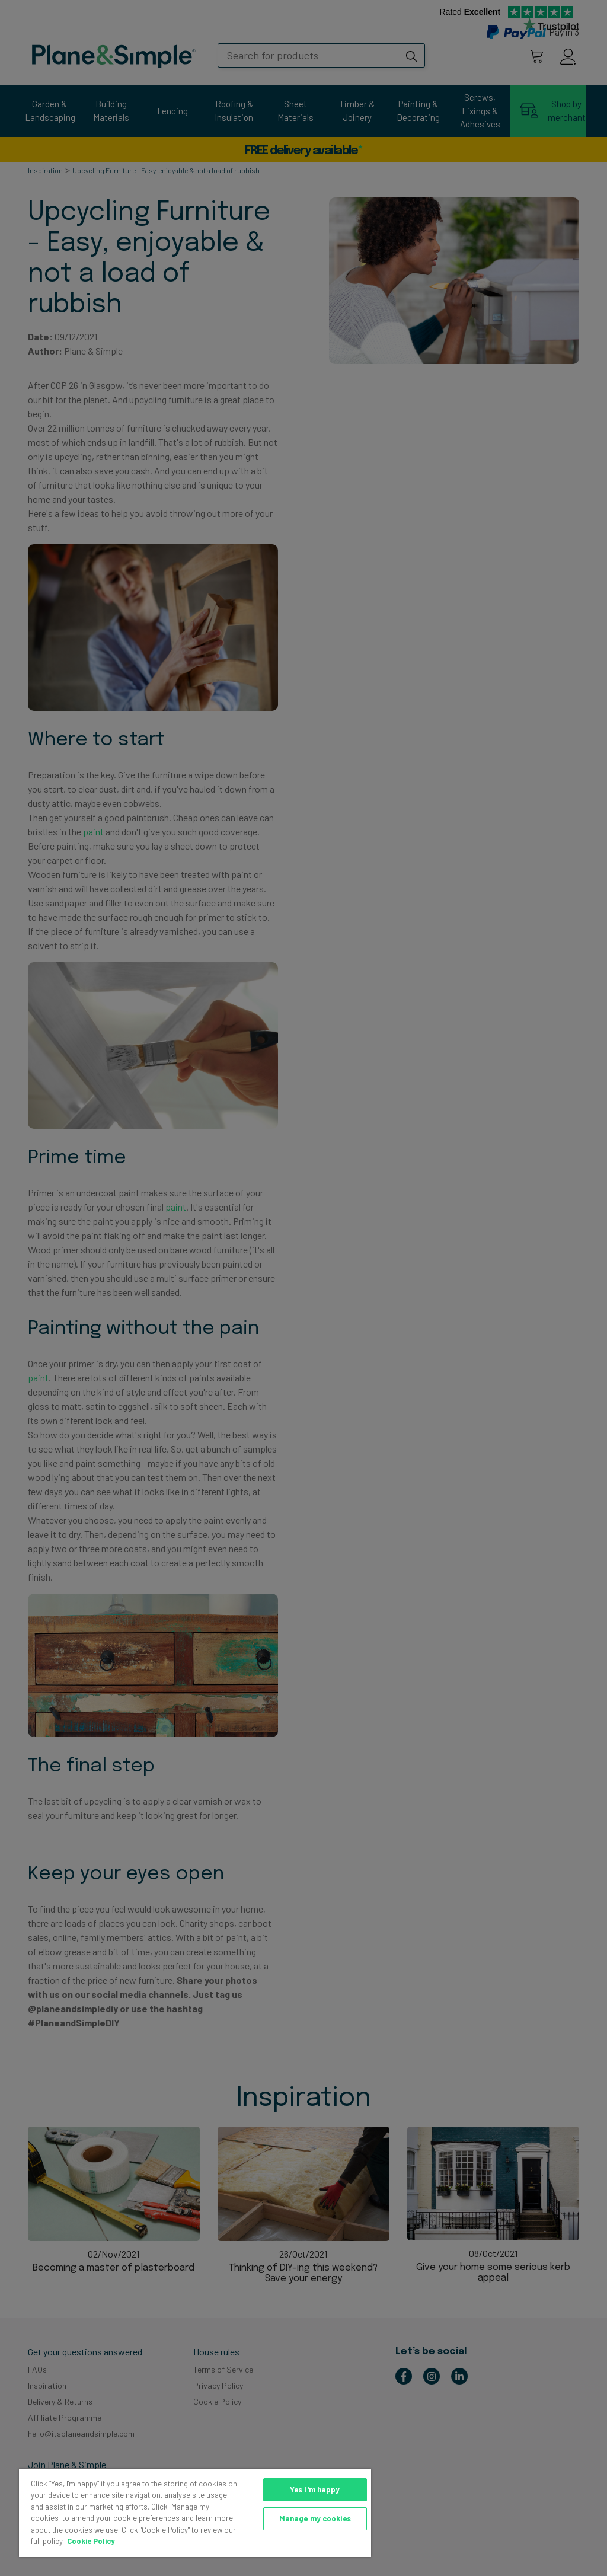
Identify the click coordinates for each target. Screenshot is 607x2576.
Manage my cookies (315, 2518)
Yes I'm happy (315, 2489)
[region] (195, 2513)
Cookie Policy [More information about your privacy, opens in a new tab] (91, 2541)
